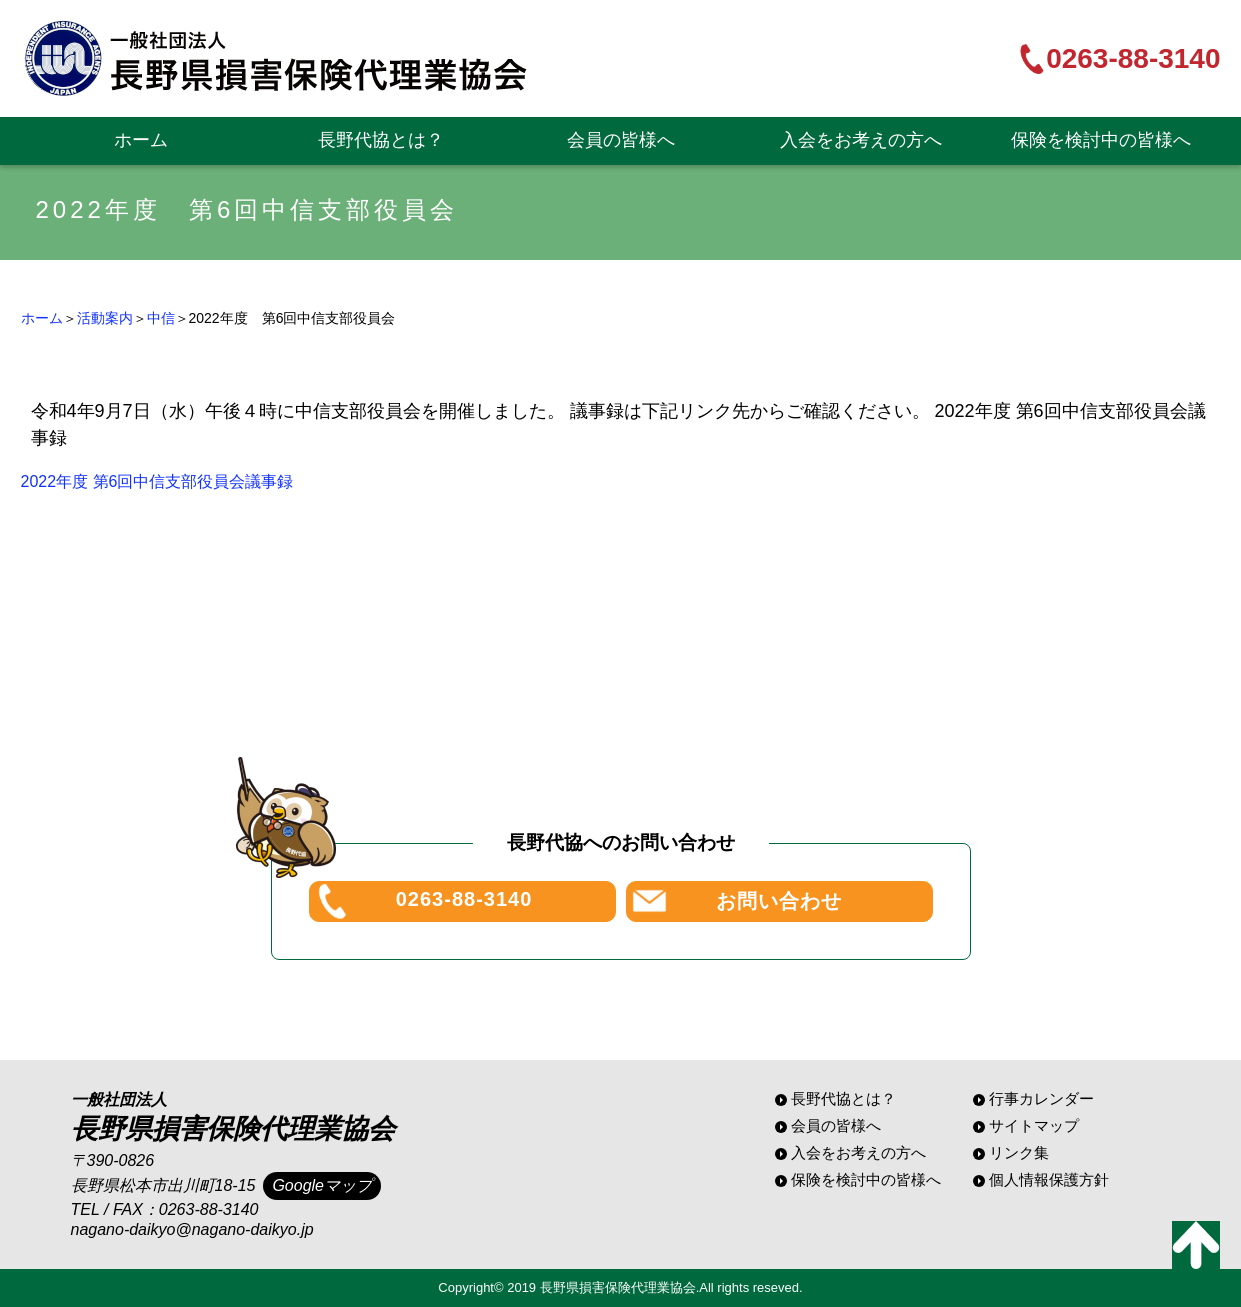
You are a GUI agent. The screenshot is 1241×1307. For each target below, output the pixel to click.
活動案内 (105, 318)
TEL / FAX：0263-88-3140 (165, 1209)
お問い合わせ (779, 901)
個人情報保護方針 (1049, 1179)
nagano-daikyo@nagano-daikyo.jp (192, 1229)
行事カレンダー (1041, 1098)
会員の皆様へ (621, 140)
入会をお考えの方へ (861, 140)
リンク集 (1019, 1152)
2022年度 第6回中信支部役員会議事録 (157, 481)
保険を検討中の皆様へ (1101, 140)
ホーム (141, 140)
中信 (161, 318)
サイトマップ (1034, 1125)
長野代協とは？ (381, 140)
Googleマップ (322, 1185)
